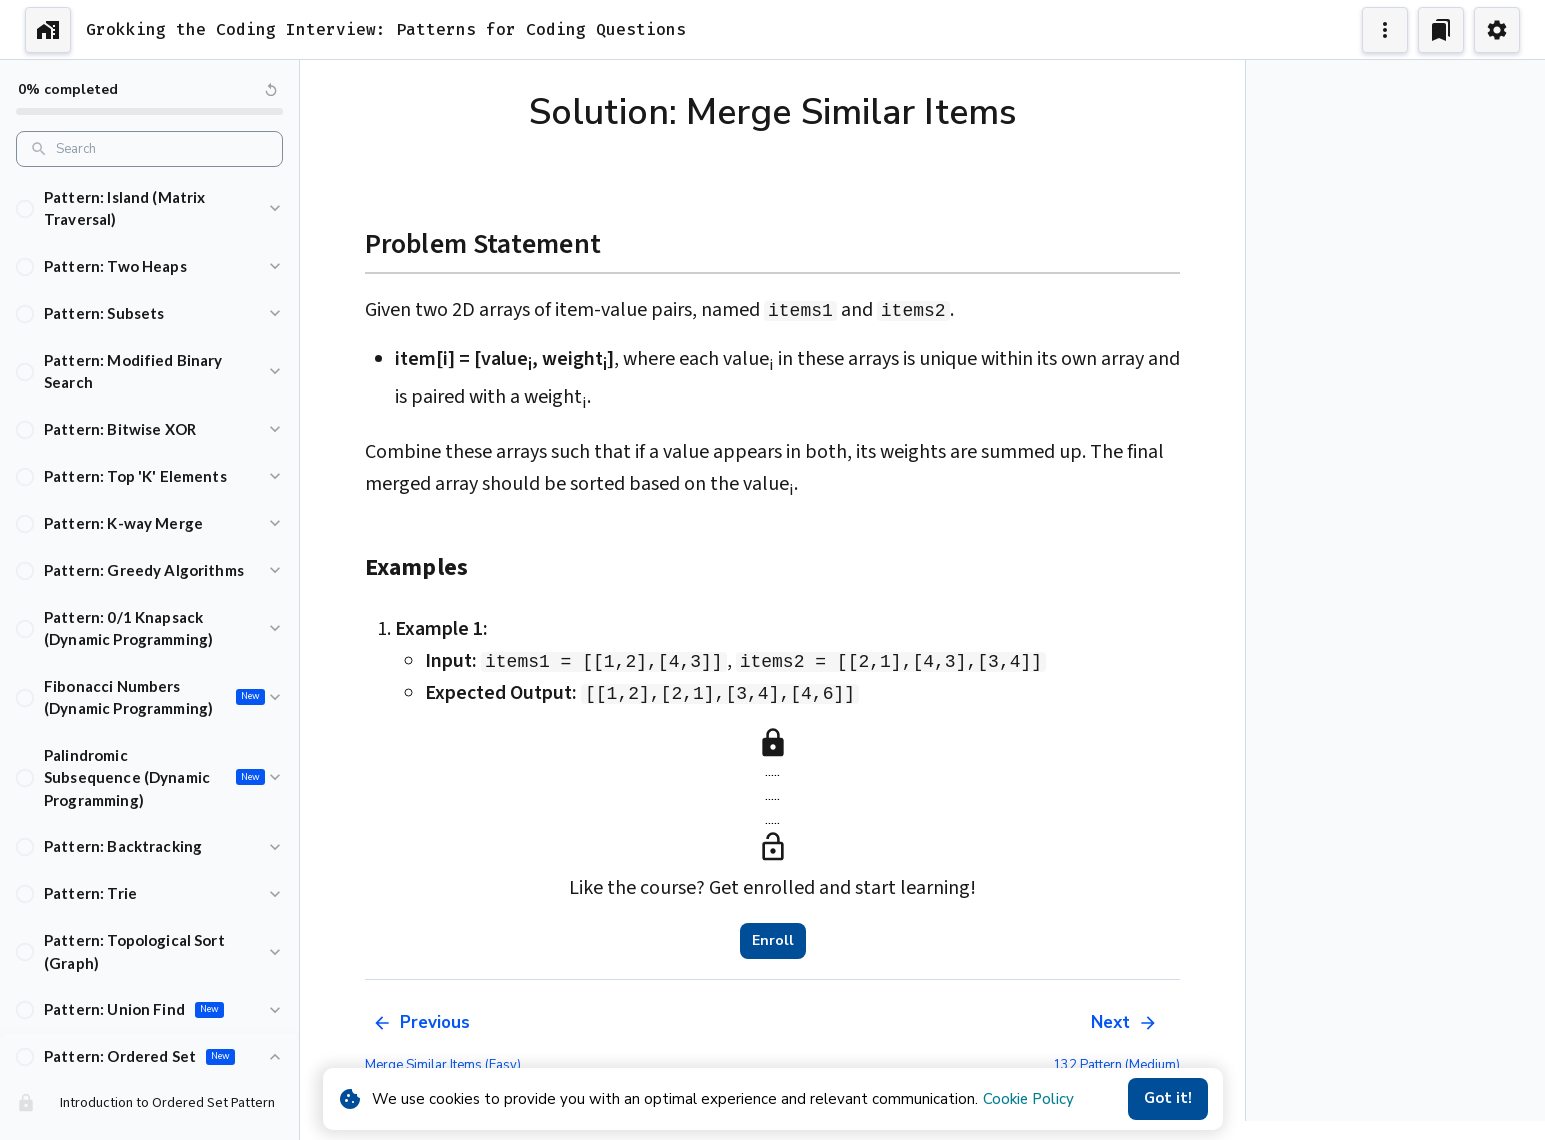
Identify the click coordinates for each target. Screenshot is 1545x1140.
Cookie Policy (1028, 1099)
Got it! (1168, 1099)
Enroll (773, 941)
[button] (149, 208)
